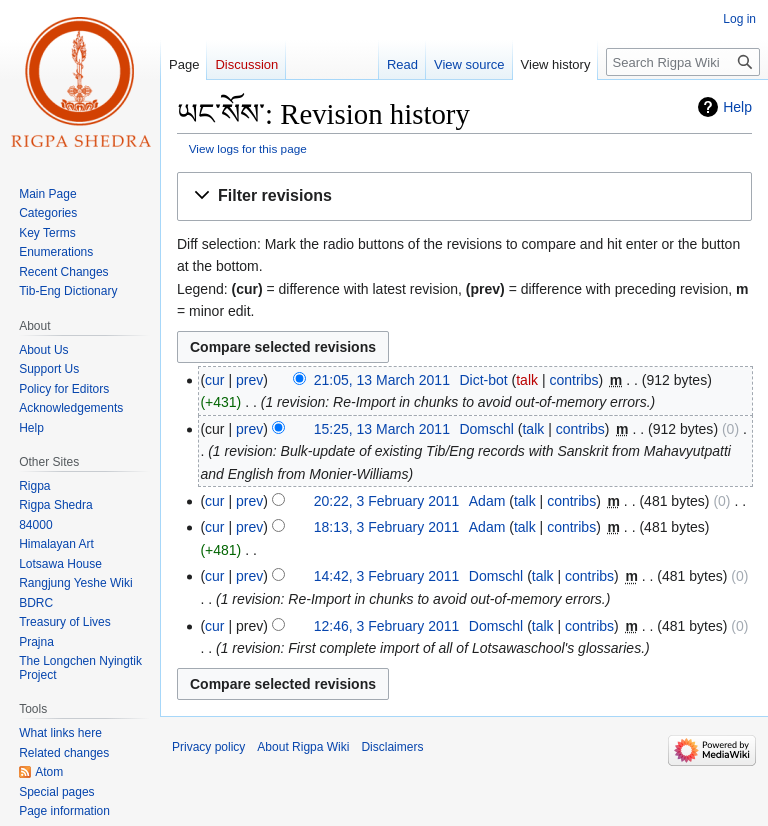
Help (737, 107)
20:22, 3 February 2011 (387, 501)
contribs (573, 380)
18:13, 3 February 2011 (387, 527)
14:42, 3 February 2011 (387, 576)
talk (527, 380)
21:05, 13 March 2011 (382, 380)
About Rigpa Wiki (303, 747)
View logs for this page (248, 148)
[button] (464, 196)
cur (214, 380)
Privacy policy (208, 747)
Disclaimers (392, 747)
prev (249, 380)
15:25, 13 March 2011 (382, 429)
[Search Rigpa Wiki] (683, 62)
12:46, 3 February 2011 (387, 626)
